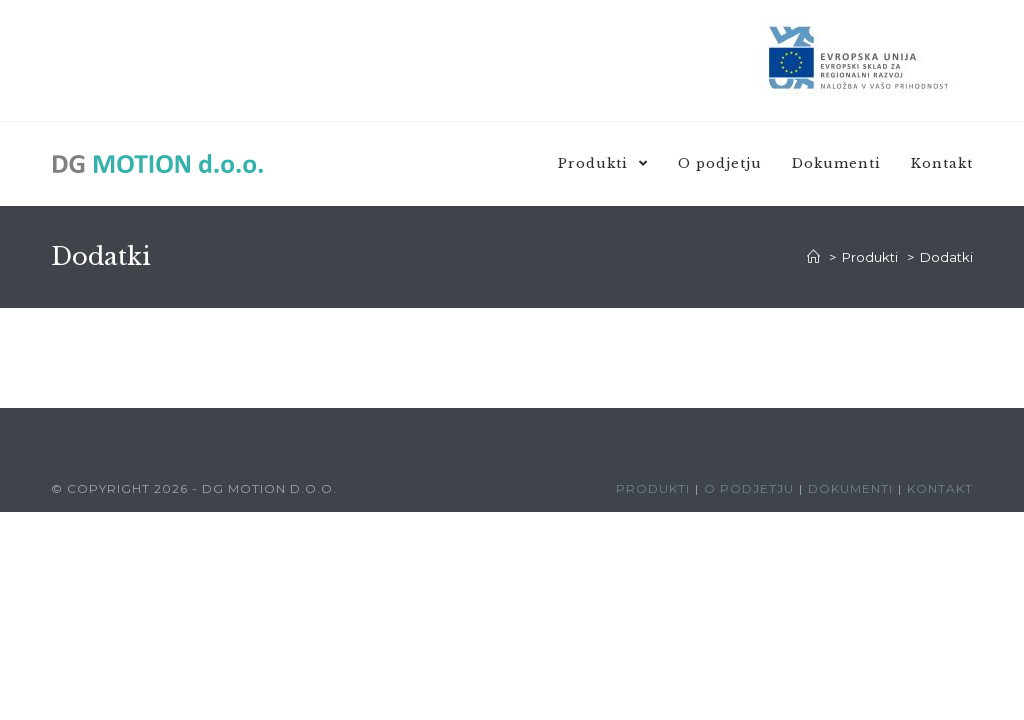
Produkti (653, 488)
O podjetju (749, 488)
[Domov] (813, 257)
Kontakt (940, 488)
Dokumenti (850, 488)
